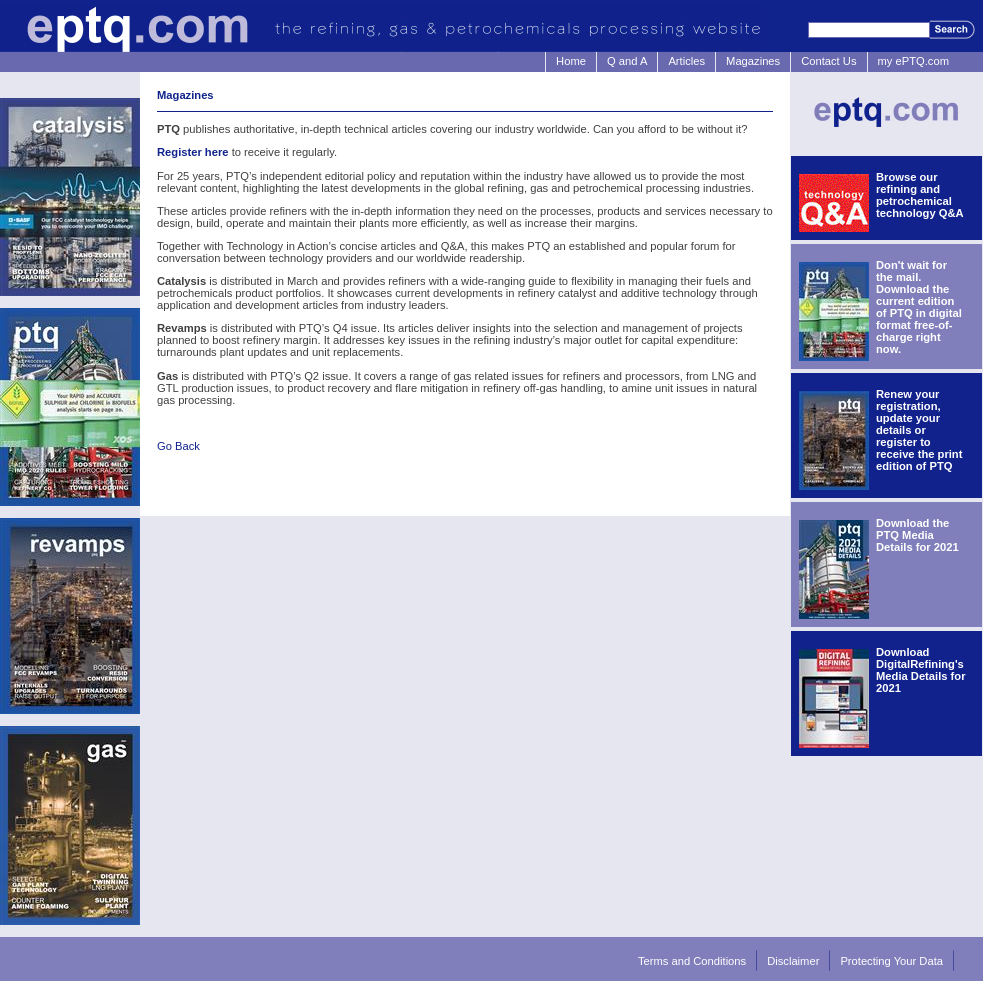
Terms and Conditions (692, 961)
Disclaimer (793, 961)
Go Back (178, 446)
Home (571, 61)
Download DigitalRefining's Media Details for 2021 (921, 670)
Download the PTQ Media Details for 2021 (917, 535)
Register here (193, 152)
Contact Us (828, 61)
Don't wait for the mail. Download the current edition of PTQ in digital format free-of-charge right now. (919, 307)
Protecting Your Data (891, 961)
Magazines (753, 61)
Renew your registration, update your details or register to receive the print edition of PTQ (919, 430)
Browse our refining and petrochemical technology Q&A (920, 195)
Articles (686, 61)
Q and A (627, 61)
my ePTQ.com (913, 61)
